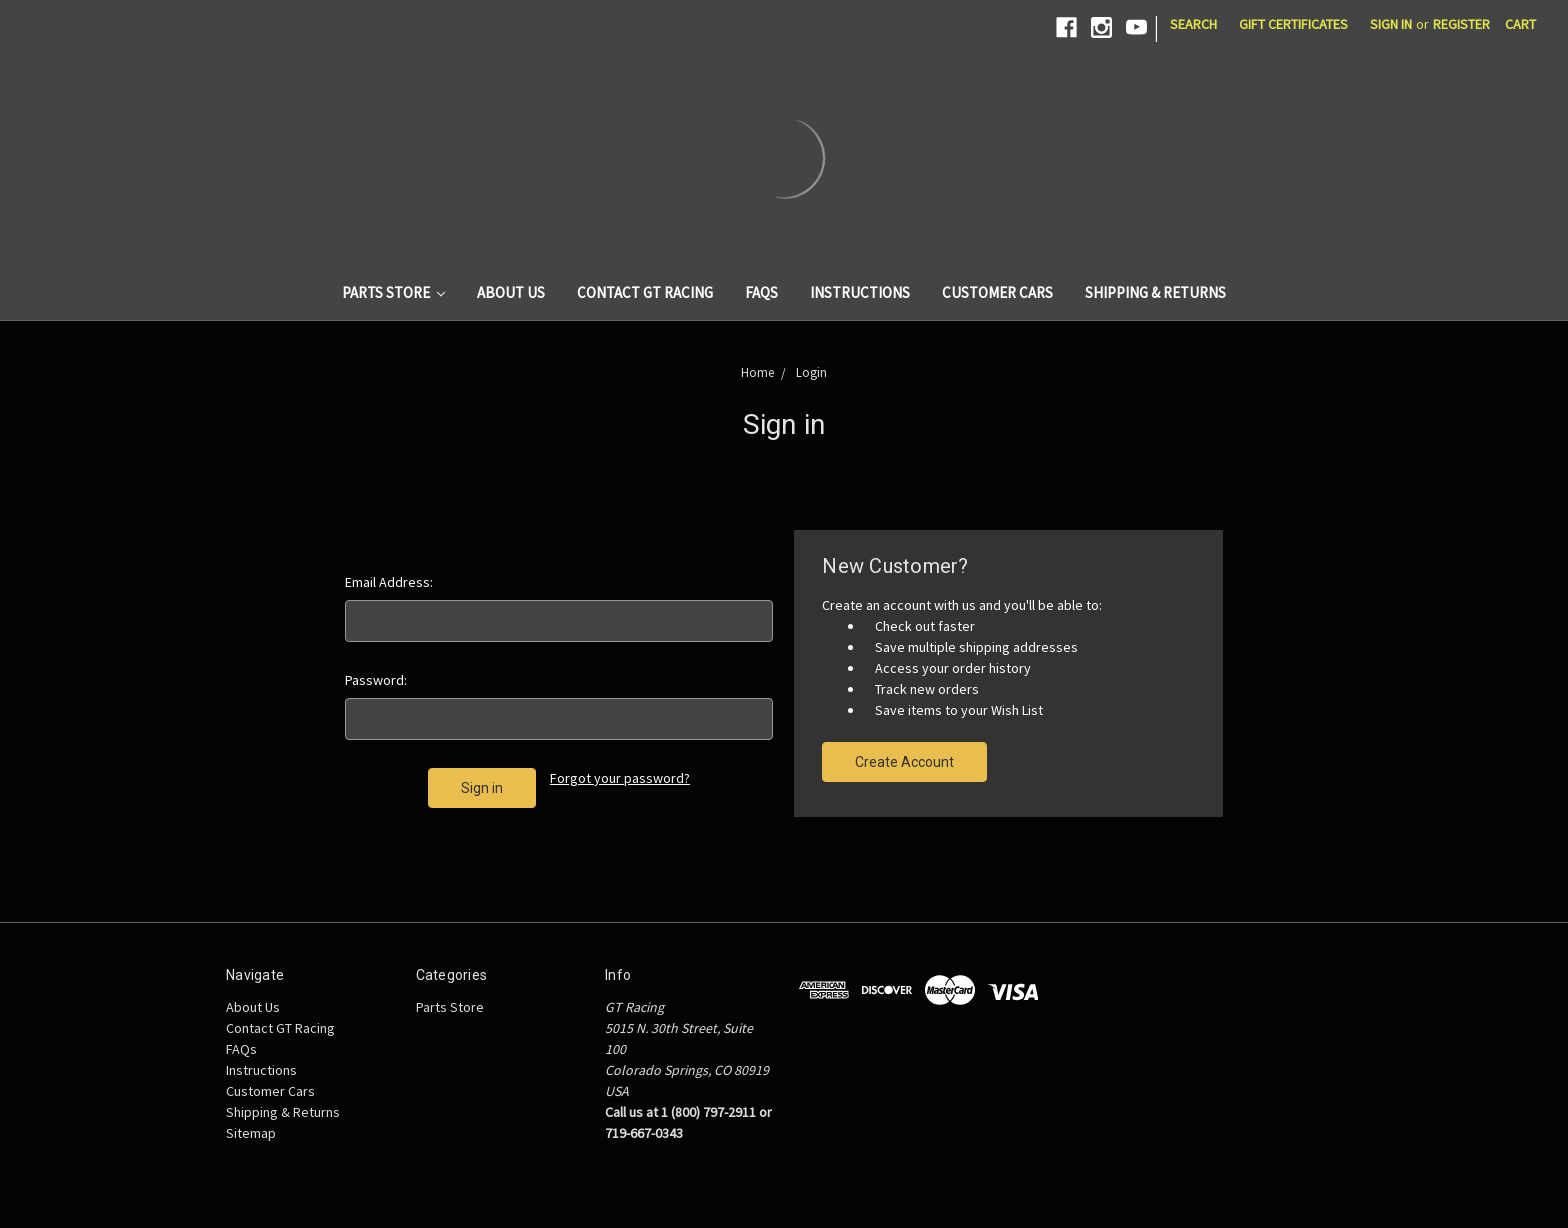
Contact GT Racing (645, 292)
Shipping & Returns (1155, 292)
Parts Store (394, 292)
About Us (511, 292)
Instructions (860, 292)
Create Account (904, 762)
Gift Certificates (1293, 24)
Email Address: (389, 582)
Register (1461, 24)
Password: (376, 680)
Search (1193, 24)
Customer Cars (997, 292)
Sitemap (251, 1133)
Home (757, 372)
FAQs (761, 292)
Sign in (1391, 24)
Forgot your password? (620, 778)
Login (811, 372)
